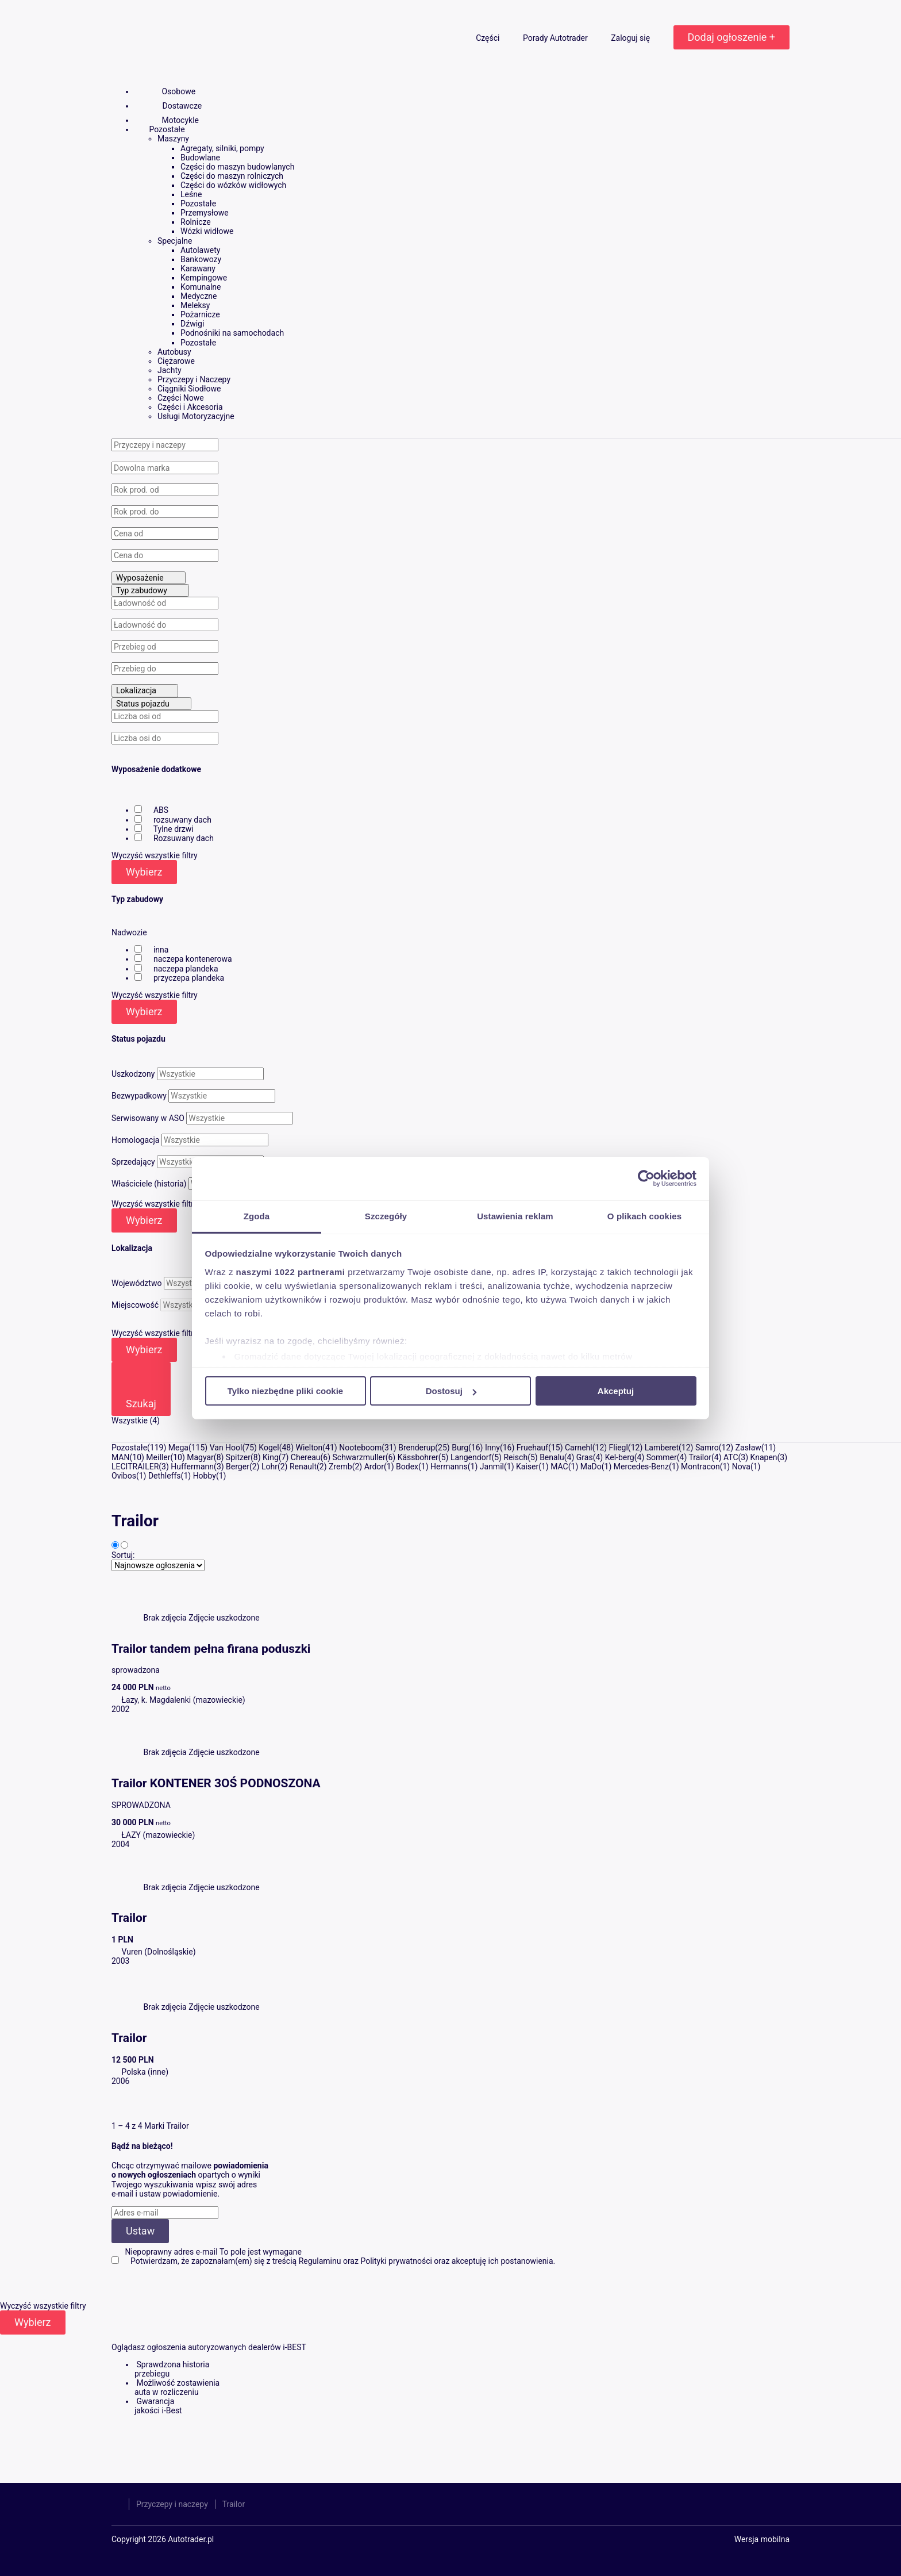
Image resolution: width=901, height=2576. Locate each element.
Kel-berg (619, 1457)
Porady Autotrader (556, 38)
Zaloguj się (631, 38)
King (271, 1457)
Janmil (492, 1466)
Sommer (661, 1457)
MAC (559, 1466)
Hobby (204, 1475)
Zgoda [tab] (257, 1215)
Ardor (374, 1466)
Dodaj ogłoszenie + (731, 37)
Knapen (763, 1457)
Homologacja (135, 1140)
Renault (303, 1466)
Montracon (700, 1466)
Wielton (309, 1447)
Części (489, 38)
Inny (492, 1447)
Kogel (269, 1447)
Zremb (340, 1466)
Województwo (136, 1283)
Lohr (269, 1466)
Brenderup (416, 1447)
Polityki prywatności (396, 2261)
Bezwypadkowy (139, 1095)
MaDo (591, 1466)
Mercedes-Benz (641, 1466)
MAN (120, 1457)
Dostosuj (451, 1391)
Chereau (306, 1457)
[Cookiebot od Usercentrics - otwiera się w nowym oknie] (646, 1178)
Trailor (700, 1457)
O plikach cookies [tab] (644, 1215)
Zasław (748, 1447)
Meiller (158, 1457)
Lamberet (662, 1447)
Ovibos (123, 1475)
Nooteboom (360, 1447)
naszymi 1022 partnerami (290, 1271)
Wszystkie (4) (135, 1420)
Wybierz (144, 872)
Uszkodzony (133, 1073)
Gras (584, 1457)
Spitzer (238, 1457)
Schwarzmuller (358, 1457)
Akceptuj (616, 1391)
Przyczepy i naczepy (172, 2504)
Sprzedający (133, 1161)
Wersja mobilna (762, 2539)
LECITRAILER (135, 1466)
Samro (707, 1447)
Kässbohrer (418, 1457)
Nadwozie (129, 932)
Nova (741, 1466)
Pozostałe (129, 1447)
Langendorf (471, 1457)
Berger (237, 1466)
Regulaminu (320, 2261)
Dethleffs (164, 1475)
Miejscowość (135, 1305)
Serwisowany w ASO (147, 1118)
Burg (460, 1447)
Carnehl (578, 1447)
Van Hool (226, 1447)
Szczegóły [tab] (386, 1215)
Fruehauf (532, 1447)
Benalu (552, 1457)
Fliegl (618, 1447)
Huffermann (192, 1466)
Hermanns (449, 1466)
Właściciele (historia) (148, 1183)
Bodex (407, 1466)
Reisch (515, 1457)
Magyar (200, 1457)
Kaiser (527, 1466)
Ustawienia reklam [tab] (515, 1215)
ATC (730, 1457)
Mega (178, 1447)
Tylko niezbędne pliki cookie (285, 1391)
